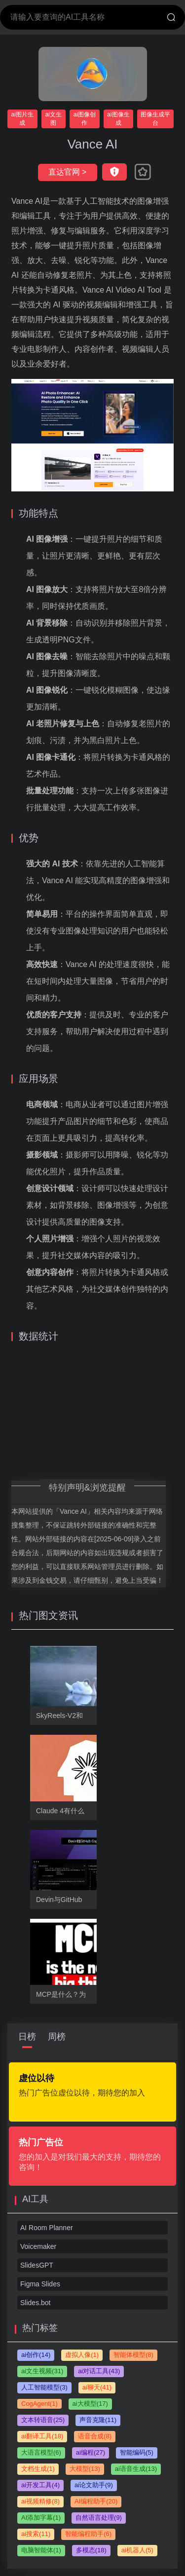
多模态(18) (91, 2550)
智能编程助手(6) (88, 2534)
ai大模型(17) (90, 2403)
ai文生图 (53, 118)
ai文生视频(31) (42, 2371)
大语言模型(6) (41, 2452)
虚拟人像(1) (82, 2354)
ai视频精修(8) (40, 2501)
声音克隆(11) (97, 2420)
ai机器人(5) (137, 2550)
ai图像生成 (118, 118)
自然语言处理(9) (98, 2517)
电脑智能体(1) (41, 2550)
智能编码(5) (136, 2452)
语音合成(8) (94, 2436)
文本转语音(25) (43, 2420)
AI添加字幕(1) (41, 2517)
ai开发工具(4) (40, 2485)
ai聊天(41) (96, 2387)
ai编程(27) (90, 2452)
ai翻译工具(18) (42, 2436)
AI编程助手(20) (95, 2501)
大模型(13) (85, 2468)
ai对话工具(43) (99, 2371)
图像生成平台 (155, 118)
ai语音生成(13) (136, 2468)
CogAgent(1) (39, 2403)
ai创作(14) (35, 2354)
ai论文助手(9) (93, 2485)
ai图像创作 (85, 118)
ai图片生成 (22, 118)
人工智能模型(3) (44, 2387)
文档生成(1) (38, 2468)
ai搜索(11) (35, 2534)
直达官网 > (67, 172)
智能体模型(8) (133, 2354)
